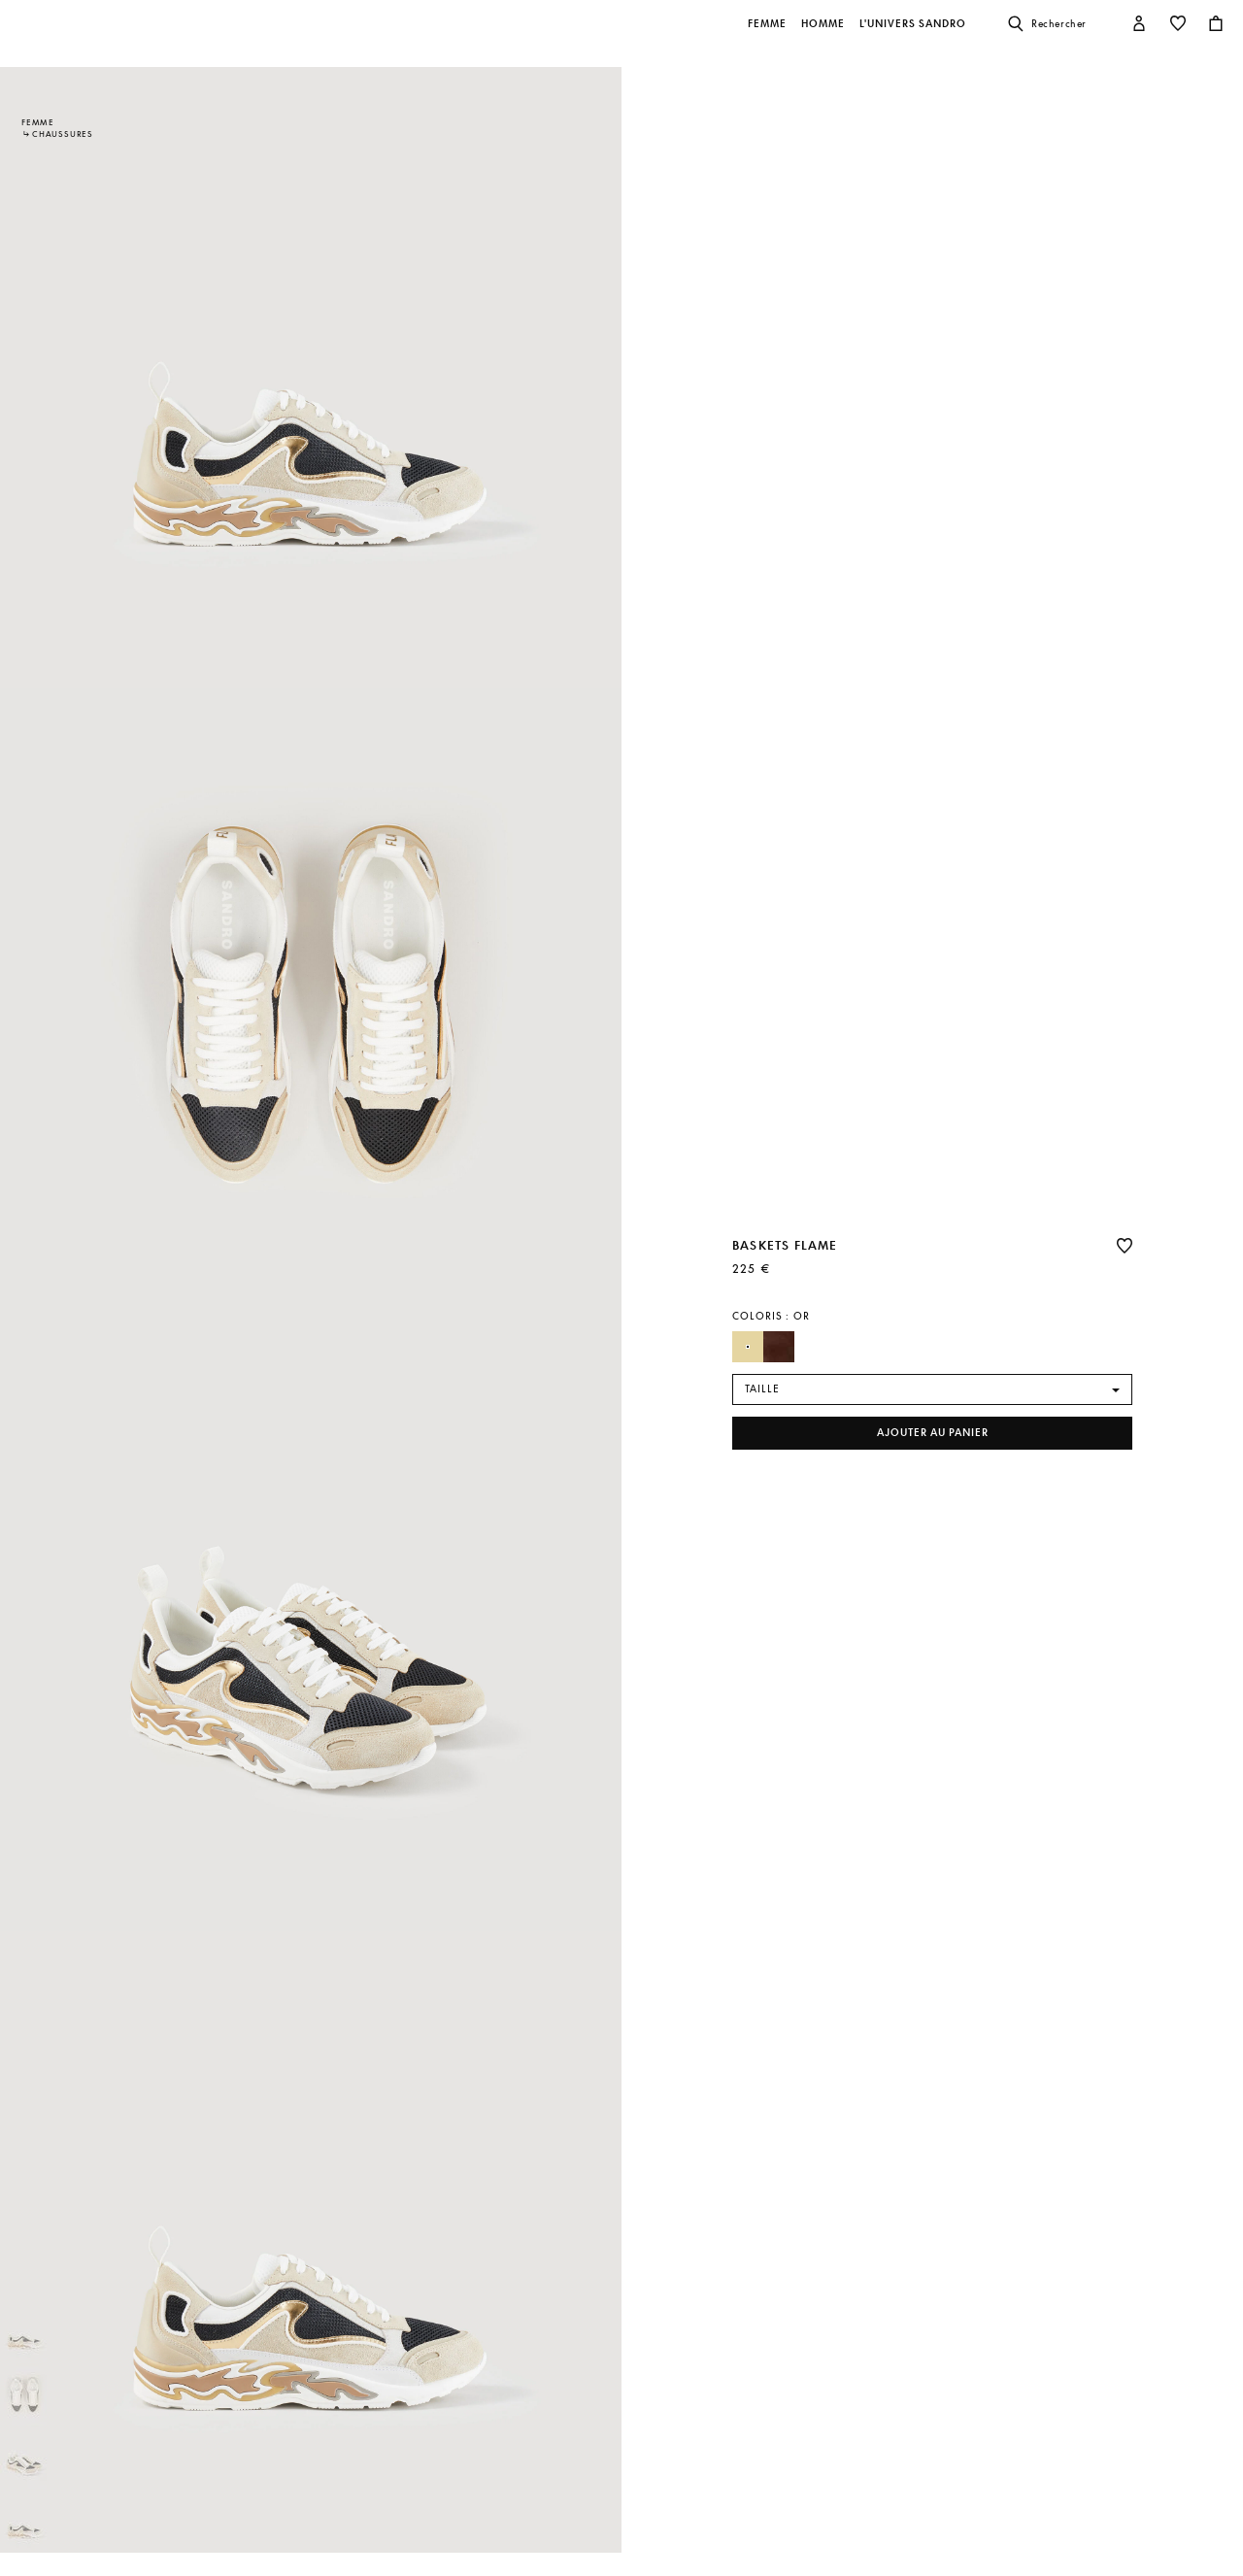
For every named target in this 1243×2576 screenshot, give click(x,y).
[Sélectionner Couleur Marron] (778, 1346)
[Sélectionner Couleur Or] (747, 1346)
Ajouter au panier (933, 1432)
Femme (37, 122)
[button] (768, 34)
